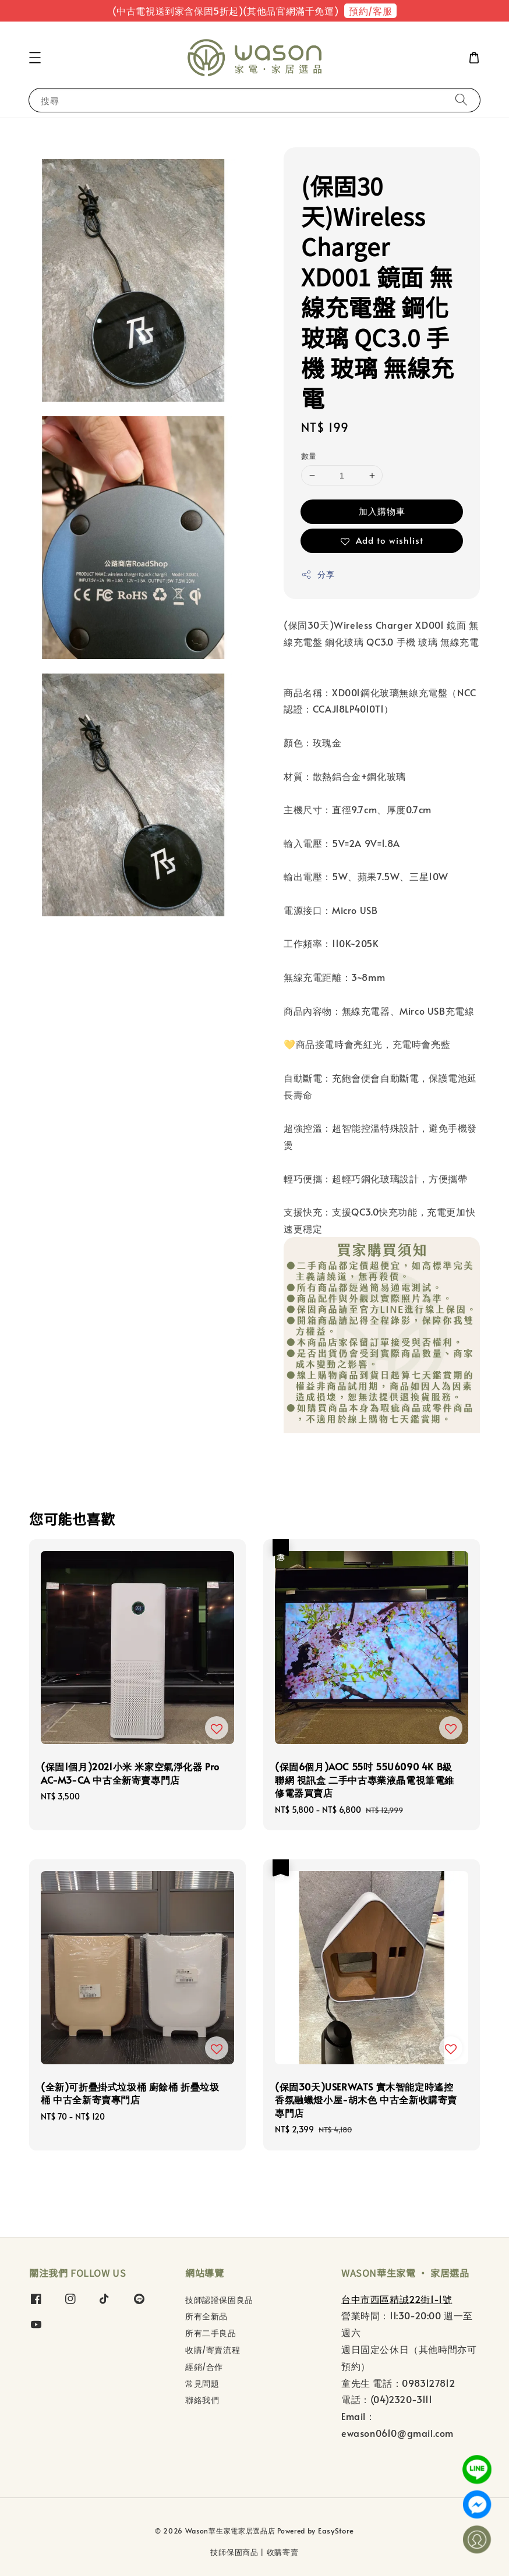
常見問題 (202, 2383)
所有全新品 (206, 2316)
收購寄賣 (283, 2552)
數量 (309, 456)
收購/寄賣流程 (212, 2349)
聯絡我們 (202, 2399)
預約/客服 (370, 10)
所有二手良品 (210, 2332)
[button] (35, 57)
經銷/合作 (204, 2366)
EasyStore (336, 2530)
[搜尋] (461, 99)
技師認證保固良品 (219, 2300)
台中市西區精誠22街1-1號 (396, 2298)
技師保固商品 (234, 2552)
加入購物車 (382, 511)
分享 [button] (317, 574)
